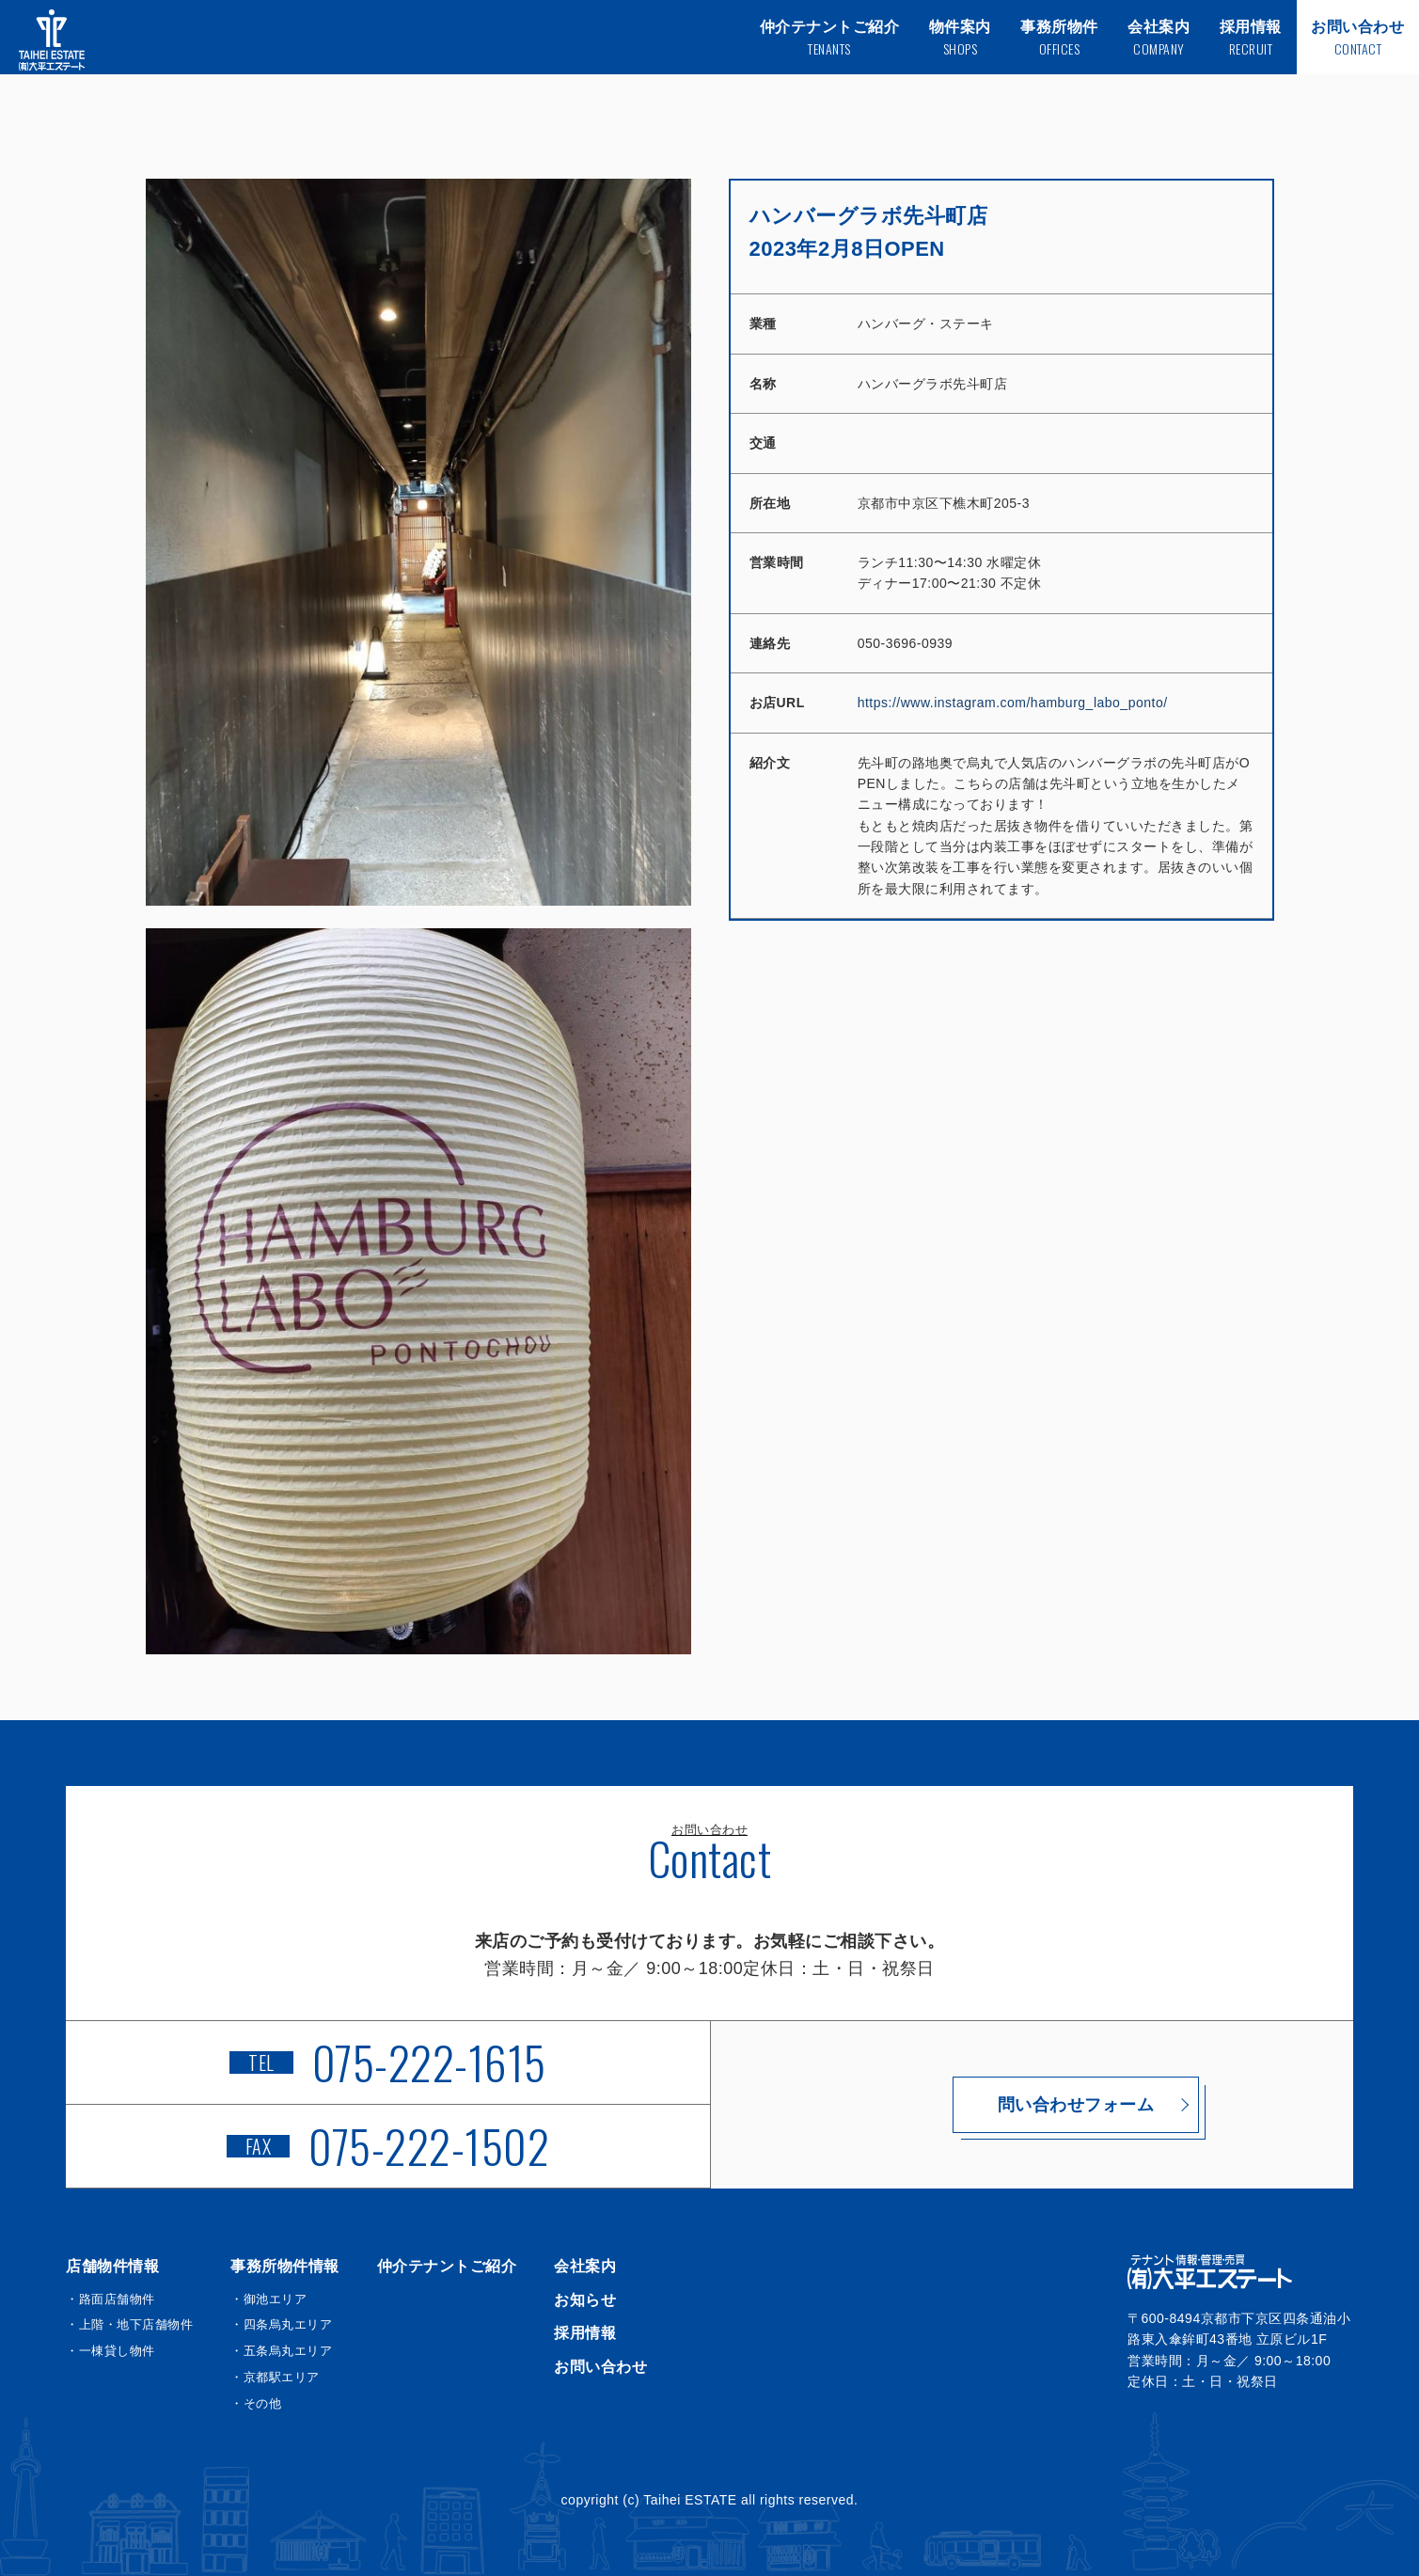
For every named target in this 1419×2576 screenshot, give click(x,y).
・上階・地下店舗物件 (129, 2324)
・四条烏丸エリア (281, 2324)
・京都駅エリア (275, 2377)
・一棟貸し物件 (110, 2351)
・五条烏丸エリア (281, 2351)
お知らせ (585, 2300)
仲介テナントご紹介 (447, 2266)
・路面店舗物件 (110, 2299)
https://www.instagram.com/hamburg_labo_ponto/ (1013, 702)
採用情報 (585, 2333)
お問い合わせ (600, 2367)
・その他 (255, 2403)
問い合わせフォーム (1032, 2104)
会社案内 (585, 2266)
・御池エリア (268, 2299)
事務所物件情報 (284, 2266)
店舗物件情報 (112, 2266)
